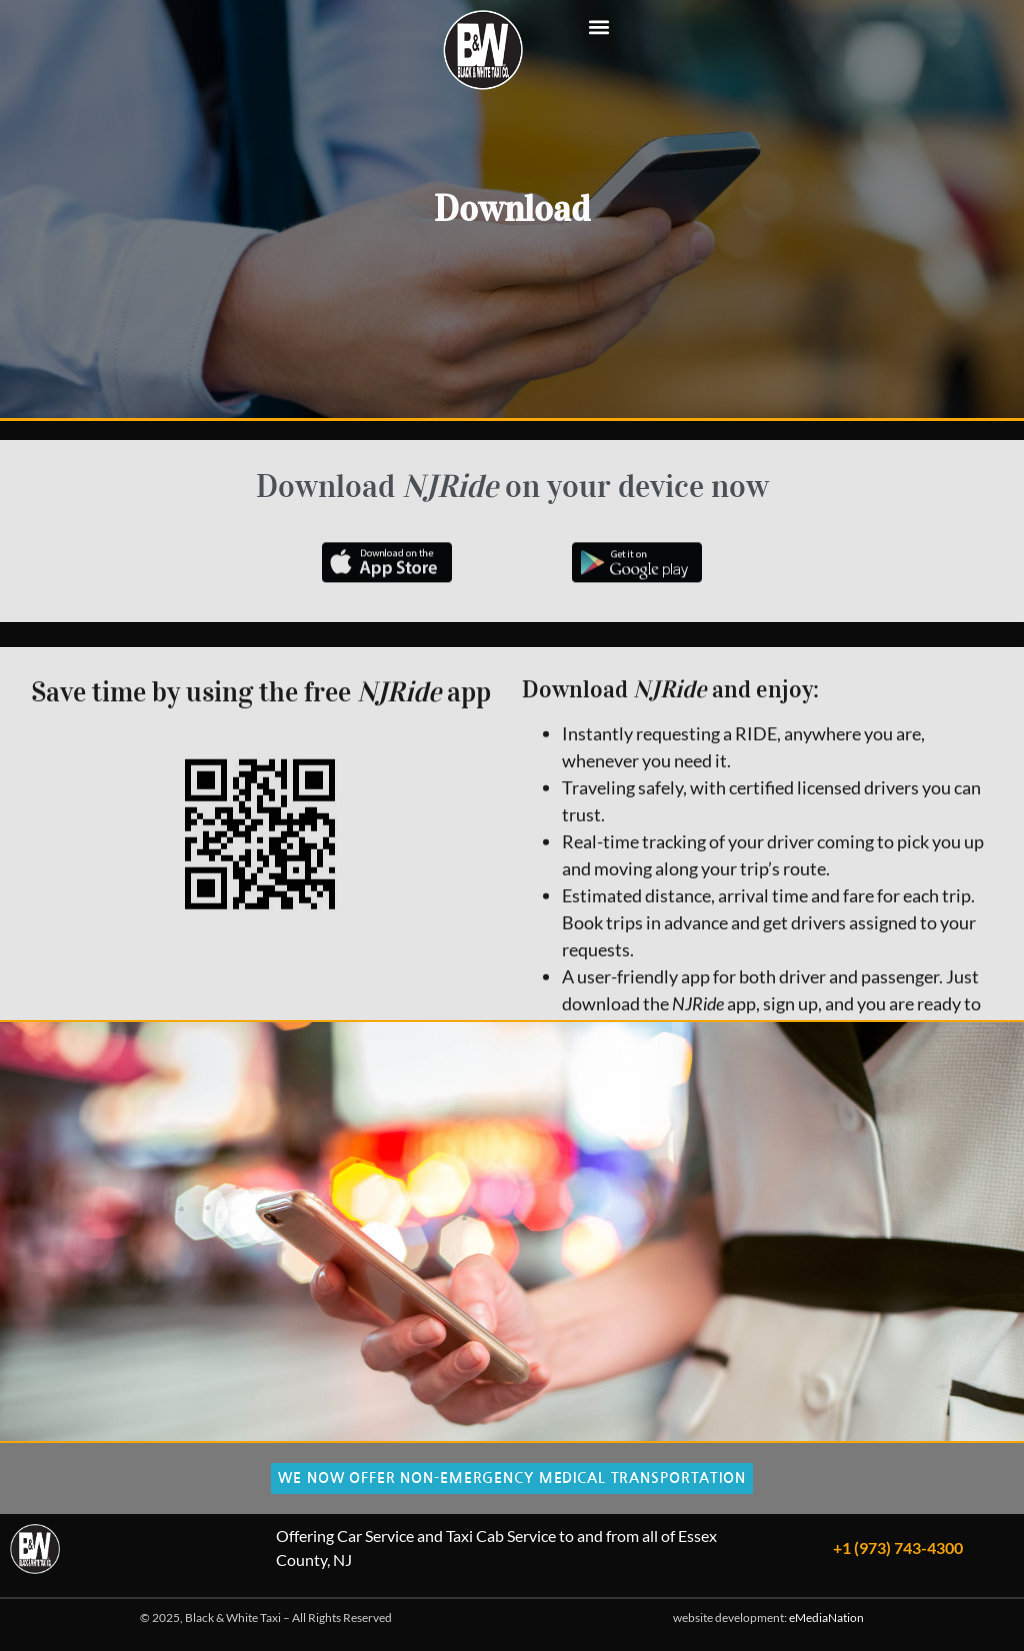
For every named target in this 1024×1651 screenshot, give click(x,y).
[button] (599, 26)
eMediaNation (826, 1617)
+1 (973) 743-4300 (898, 1547)
